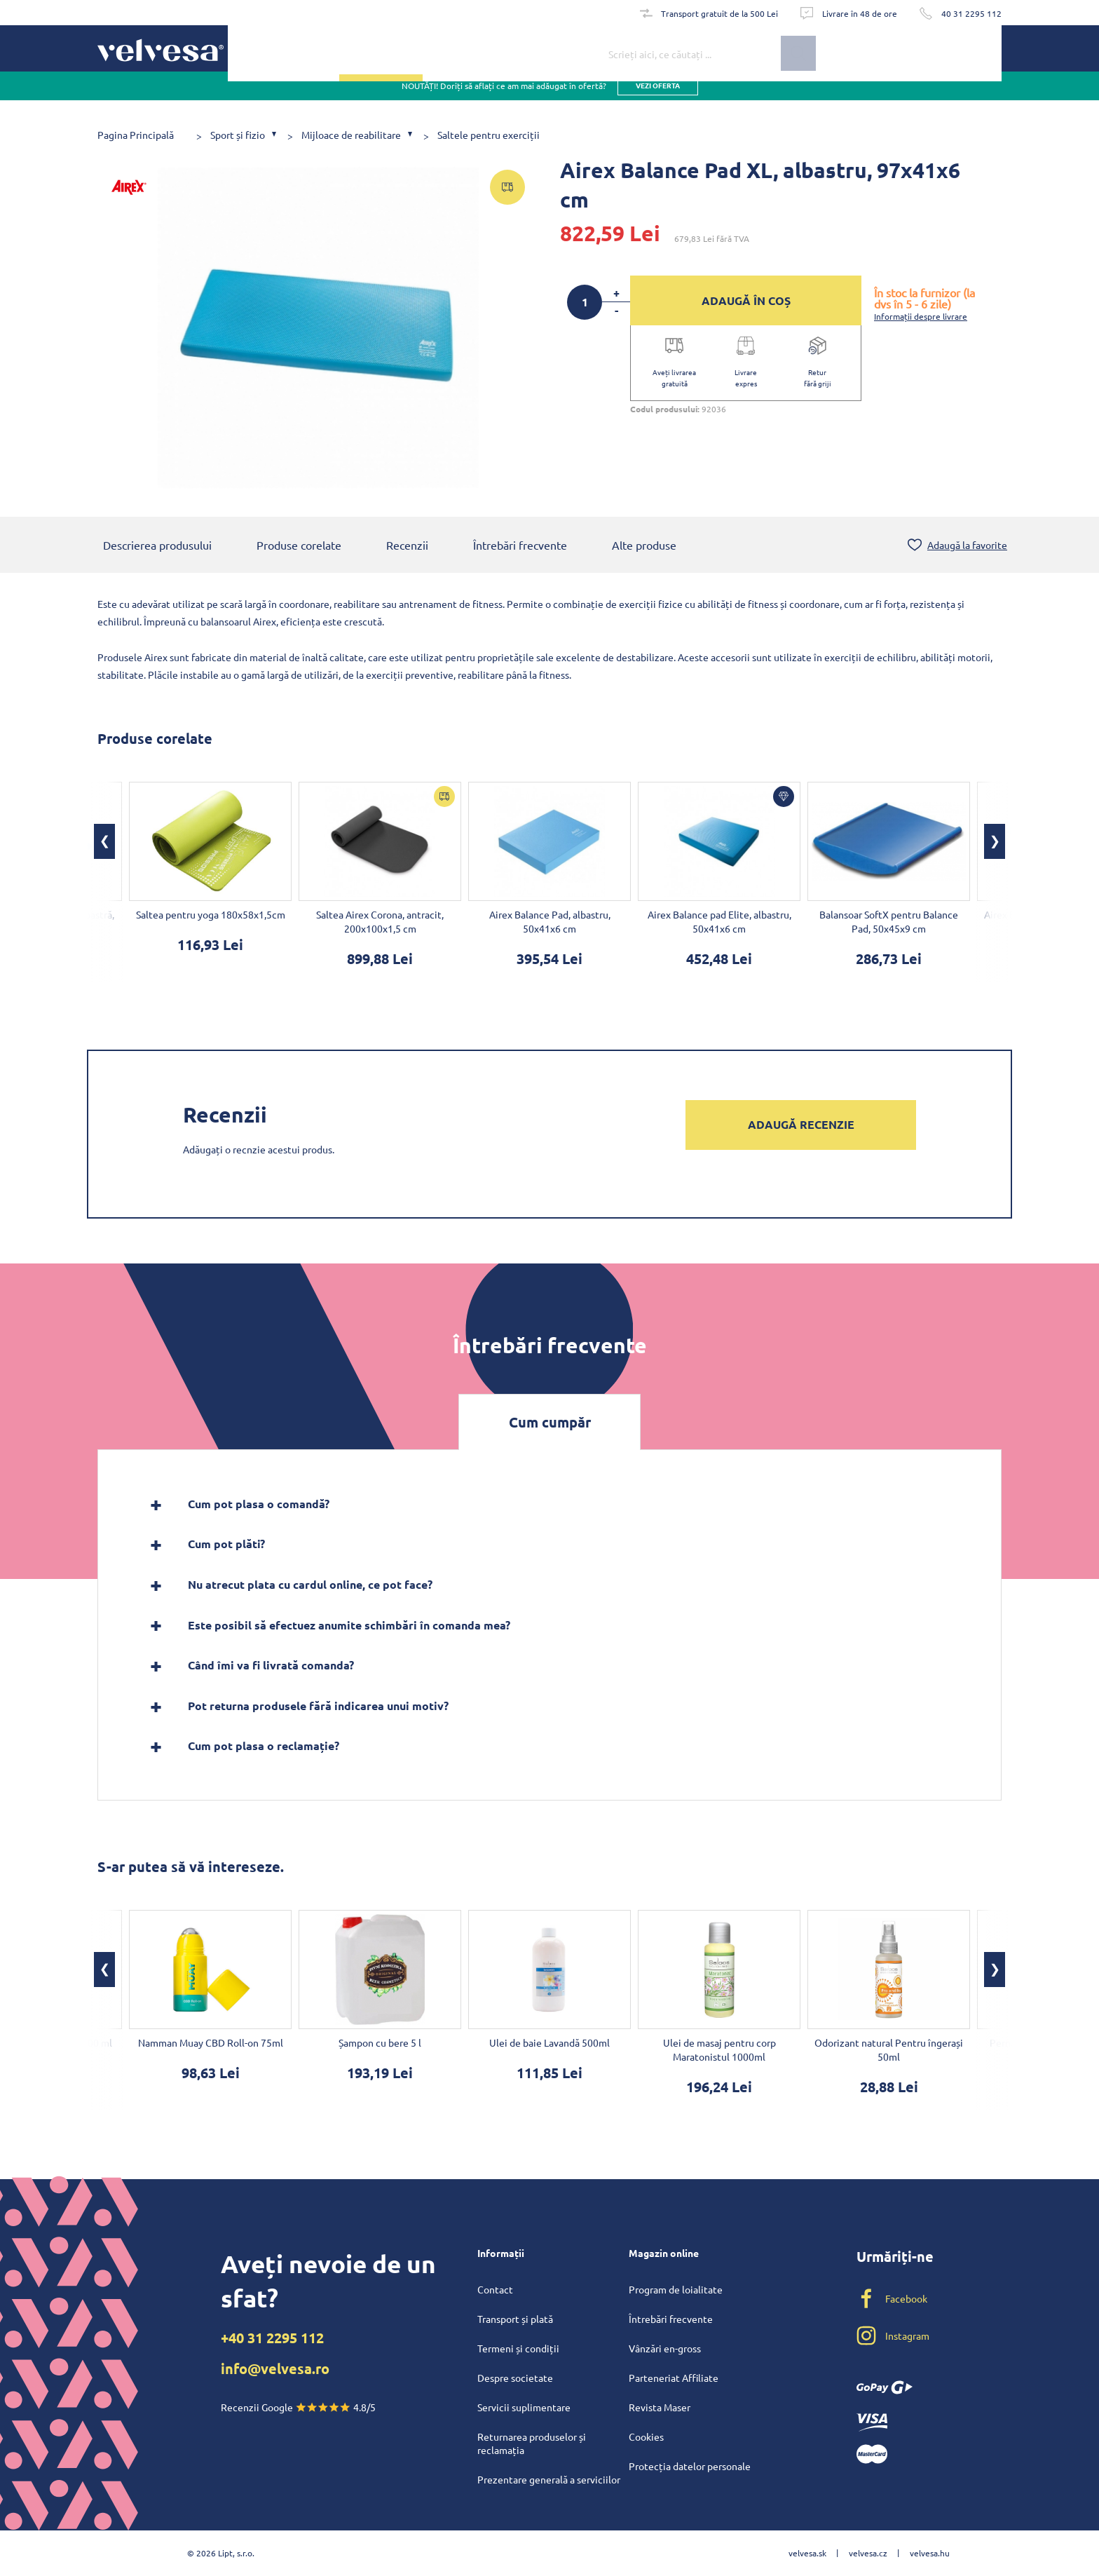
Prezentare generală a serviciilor (548, 2479)
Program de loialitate (676, 2289)
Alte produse (644, 546)
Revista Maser (659, 2407)
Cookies (646, 2436)
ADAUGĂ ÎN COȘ (746, 300)
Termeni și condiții (518, 2348)
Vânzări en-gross (665, 2348)
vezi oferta (658, 98)
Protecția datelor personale (690, 2466)
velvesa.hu (930, 2552)
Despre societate (515, 2377)
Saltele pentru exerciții (488, 135)
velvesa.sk (807, 2552)
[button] (104, 842)
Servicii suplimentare (524, 2407)
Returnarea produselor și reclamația (531, 2443)
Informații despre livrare (920, 316)
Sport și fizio (237, 135)
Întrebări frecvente (520, 546)
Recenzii (407, 546)
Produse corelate (299, 546)
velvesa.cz (868, 2552)
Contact (495, 2289)
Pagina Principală (135, 135)
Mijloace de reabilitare (351, 135)
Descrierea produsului (157, 546)
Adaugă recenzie (801, 1125)
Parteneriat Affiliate (673, 2377)
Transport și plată (515, 2318)
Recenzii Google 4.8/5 (298, 2407)
